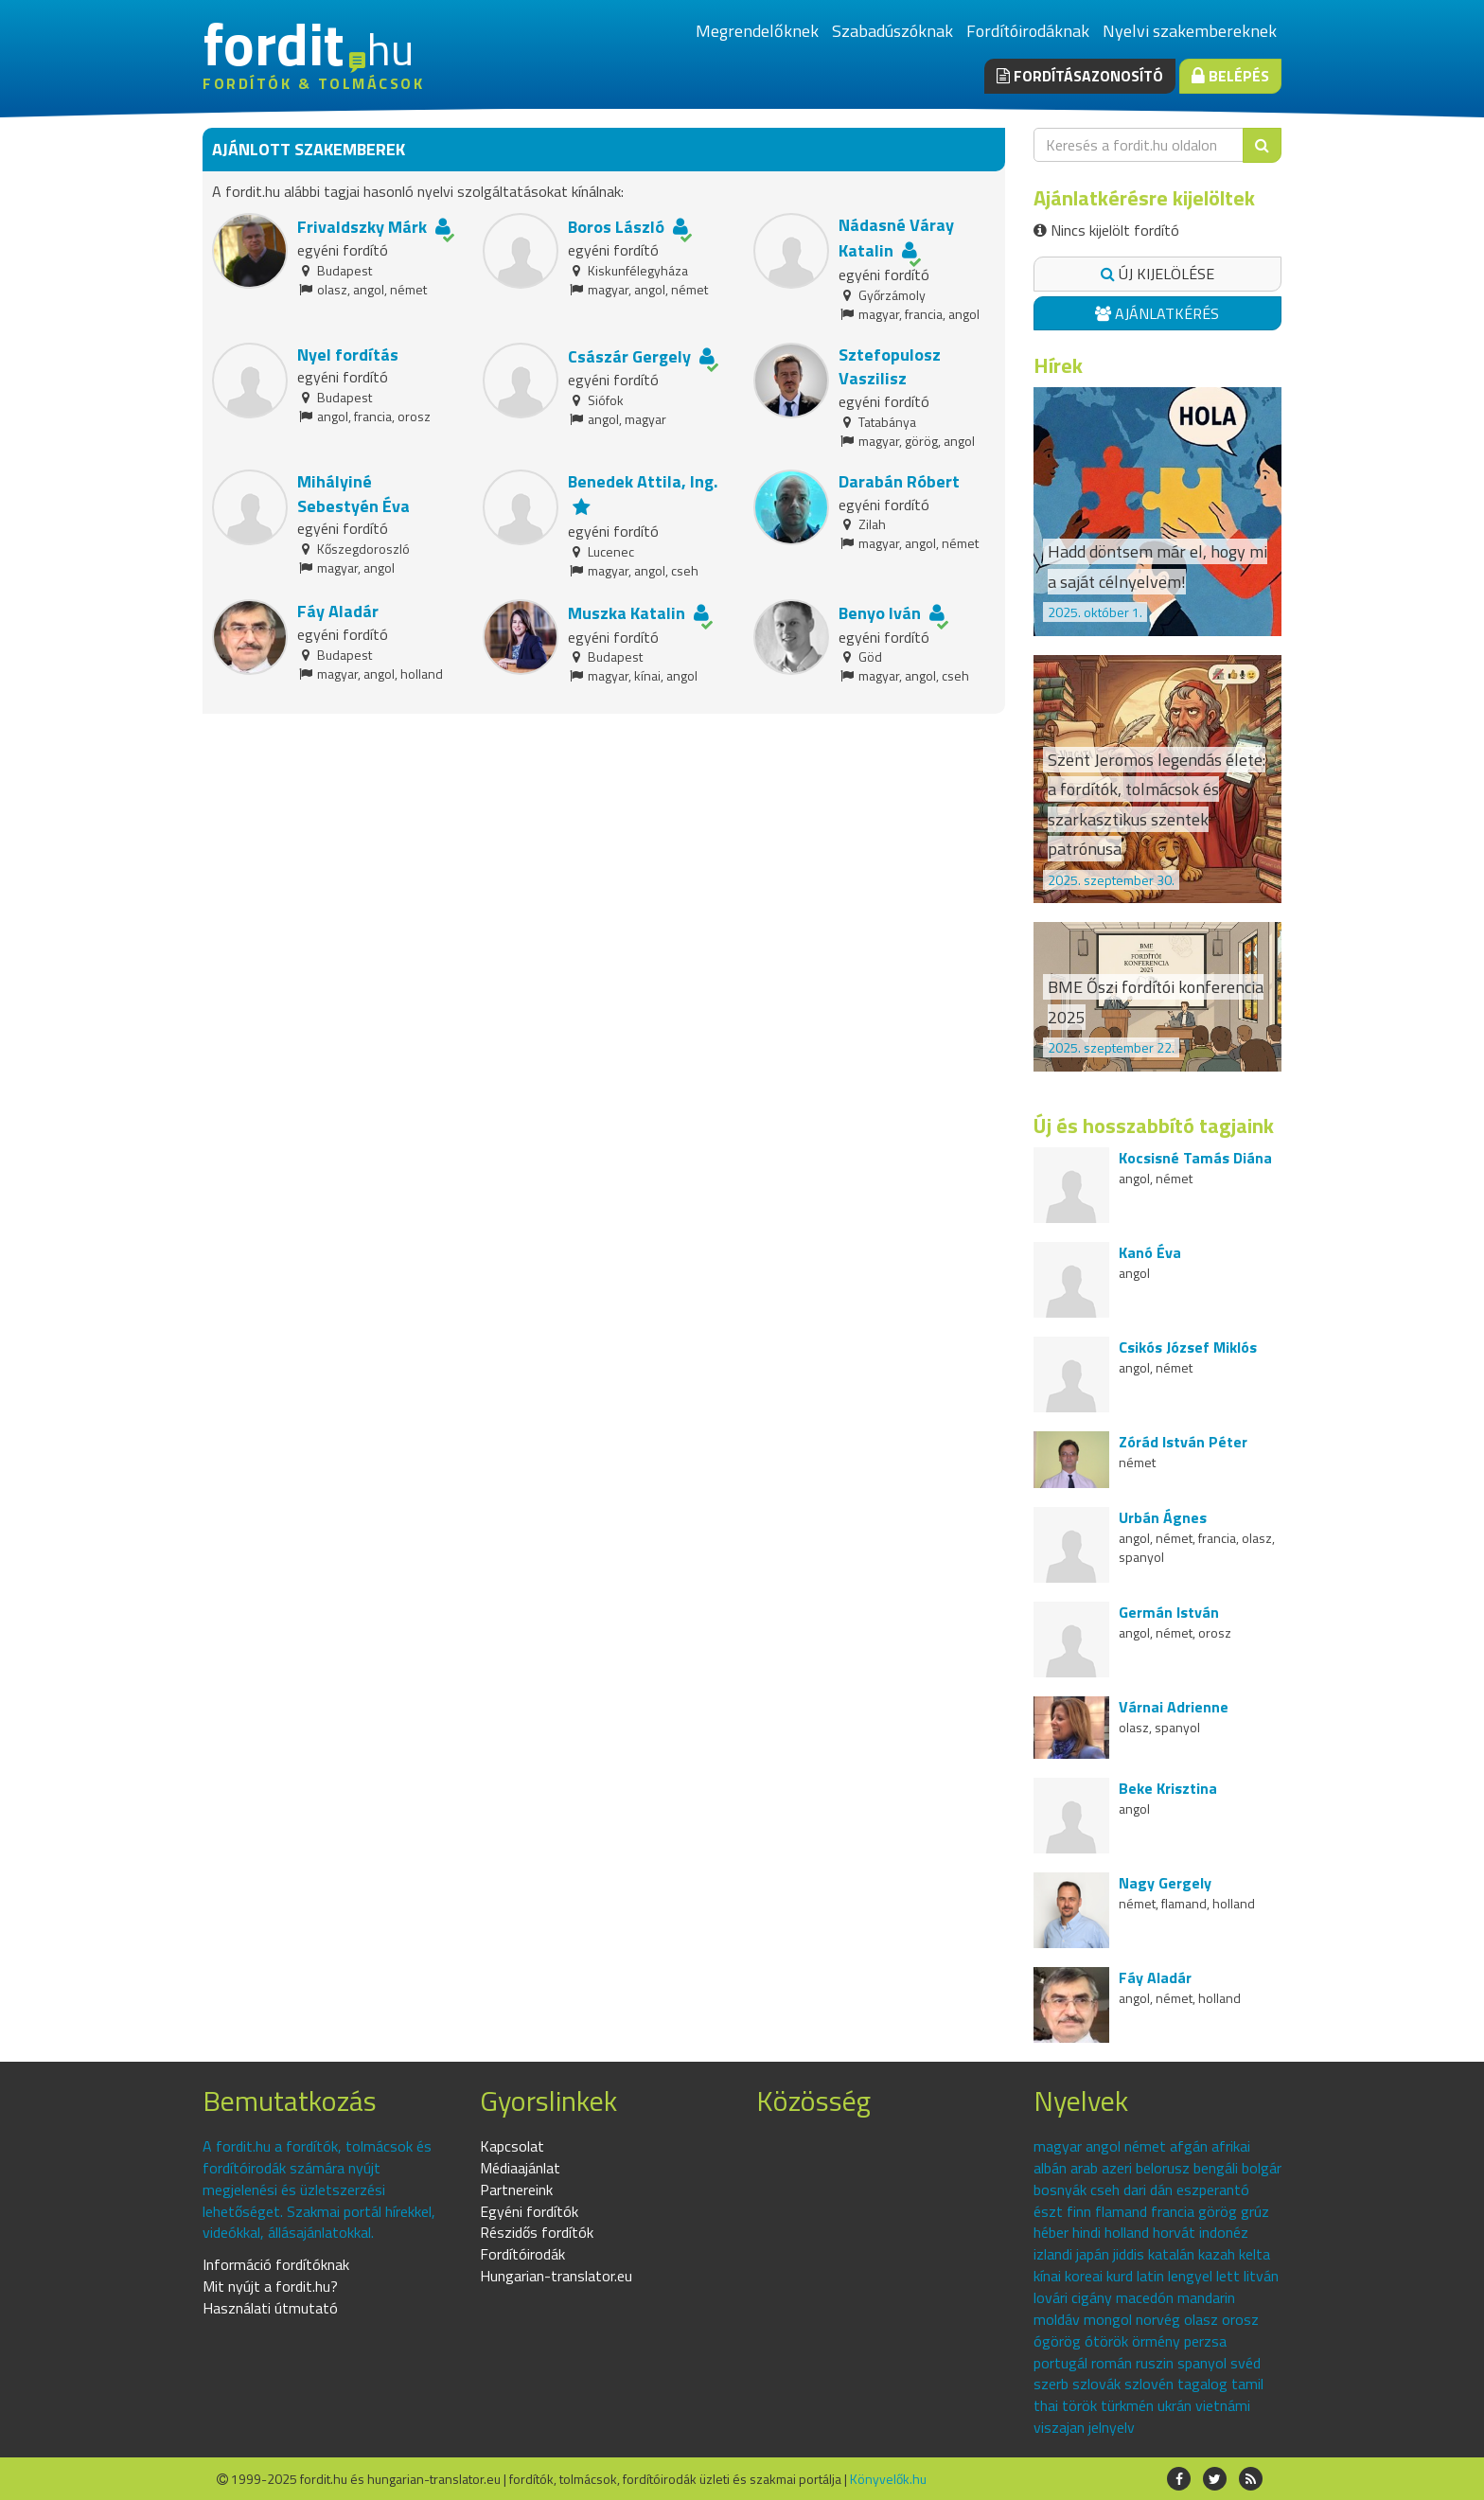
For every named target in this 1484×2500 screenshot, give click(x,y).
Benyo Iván (880, 613)
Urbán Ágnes (1163, 1517)
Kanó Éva (1150, 1252)
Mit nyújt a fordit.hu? (270, 2286)
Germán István (1169, 1612)
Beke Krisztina (1168, 1788)
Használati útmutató (270, 2307)
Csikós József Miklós (1188, 1347)
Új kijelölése (1157, 273)
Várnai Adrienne (1173, 1706)
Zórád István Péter (1183, 1441)
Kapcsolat (512, 2146)
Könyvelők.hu (888, 2479)
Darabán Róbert (899, 481)
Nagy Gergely (1165, 1882)
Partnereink (516, 2189)
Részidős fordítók (536, 2232)
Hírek (1058, 365)
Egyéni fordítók (529, 2211)
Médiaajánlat (520, 2167)
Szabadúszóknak (892, 31)
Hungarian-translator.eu (556, 2275)
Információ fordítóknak (276, 2264)
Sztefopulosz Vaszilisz (890, 367)
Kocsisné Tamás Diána (1195, 1157)
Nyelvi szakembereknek (1190, 31)
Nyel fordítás (347, 354)
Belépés (1230, 75)
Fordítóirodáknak (1027, 31)
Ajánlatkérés (1157, 313)
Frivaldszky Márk (362, 226)
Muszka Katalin (626, 613)
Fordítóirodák (522, 2254)
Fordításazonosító (1080, 75)
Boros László (616, 226)
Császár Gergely (629, 356)
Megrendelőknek (757, 31)
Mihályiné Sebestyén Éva (353, 494)
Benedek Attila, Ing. (642, 481)
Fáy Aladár (338, 611)
